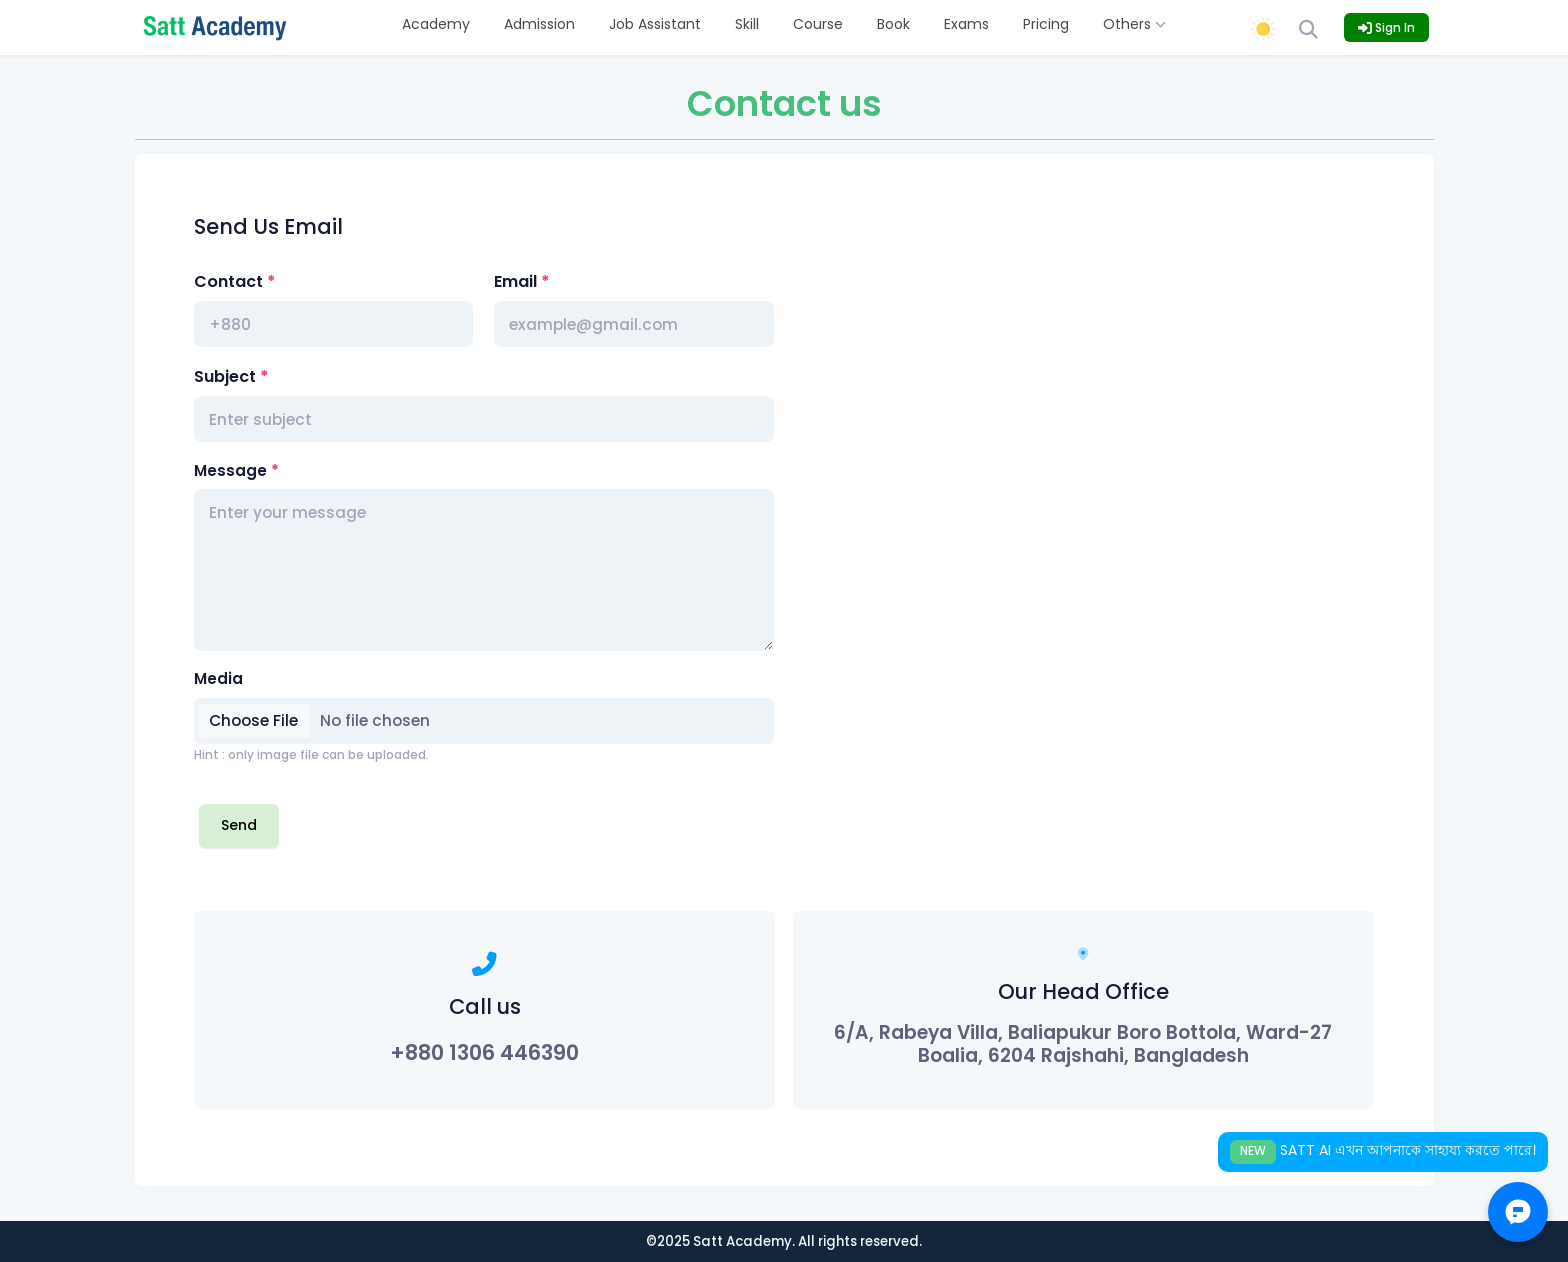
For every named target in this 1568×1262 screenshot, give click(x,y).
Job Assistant (655, 24)
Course (818, 24)
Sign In (1386, 27)
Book (893, 24)
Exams (966, 24)
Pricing (1046, 24)
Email (515, 281)
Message (230, 470)
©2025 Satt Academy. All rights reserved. (784, 1241)
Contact (228, 281)
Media (218, 678)
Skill (747, 24)
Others (1134, 24)
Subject (225, 376)
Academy (436, 24)
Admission (539, 24)
